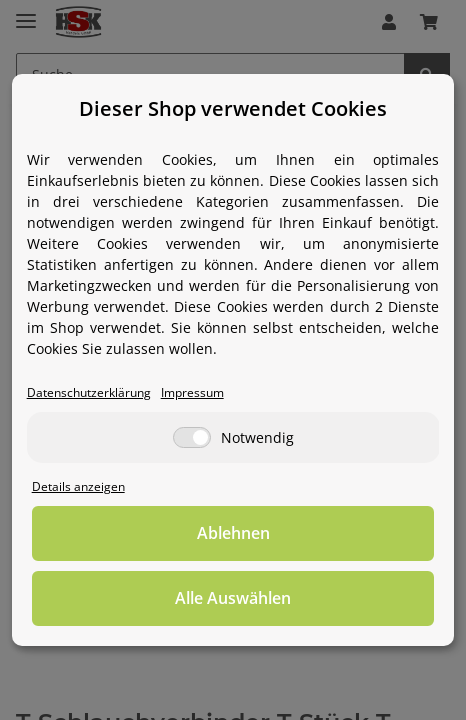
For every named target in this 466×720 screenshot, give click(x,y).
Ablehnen (233, 533)
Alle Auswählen (233, 598)
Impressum (192, 392)
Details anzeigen (78, 486)
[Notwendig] (192, 437)
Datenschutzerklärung (89, 392)
